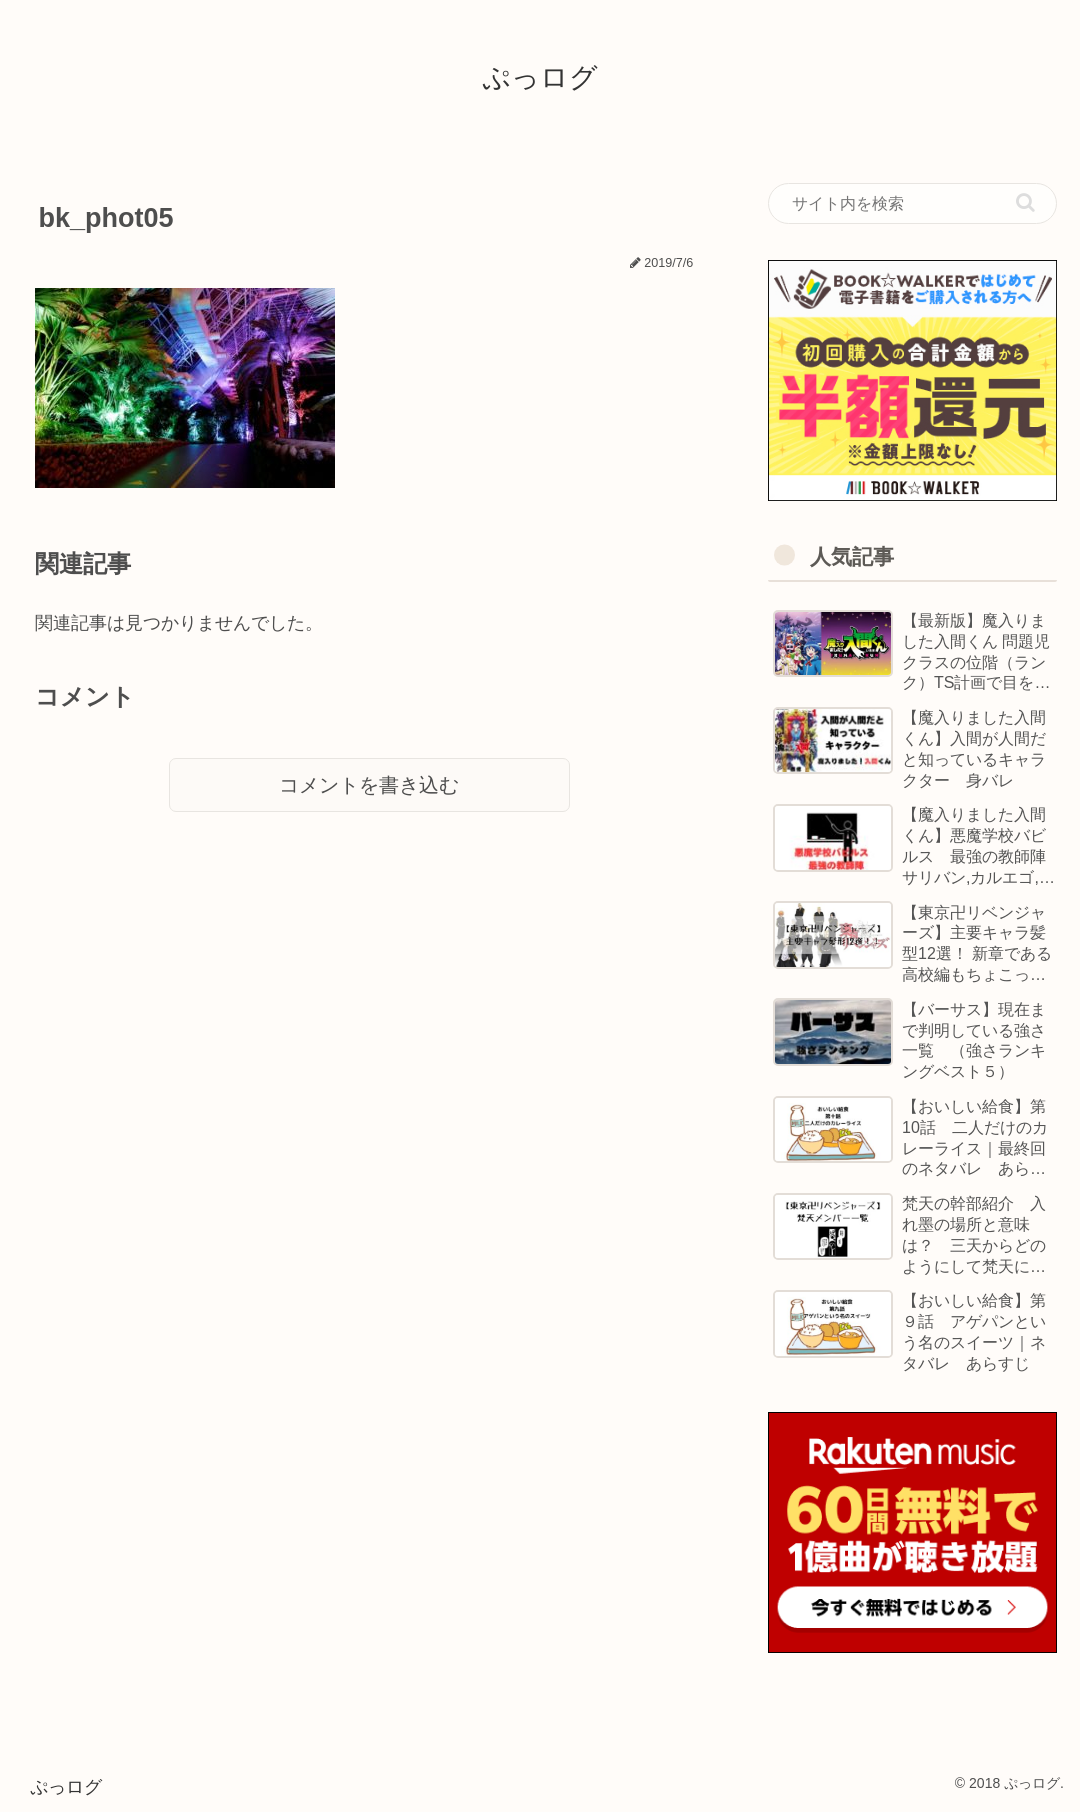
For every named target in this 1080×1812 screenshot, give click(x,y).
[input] (913, 204)
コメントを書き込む (369, 785)
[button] (1025, 202)
